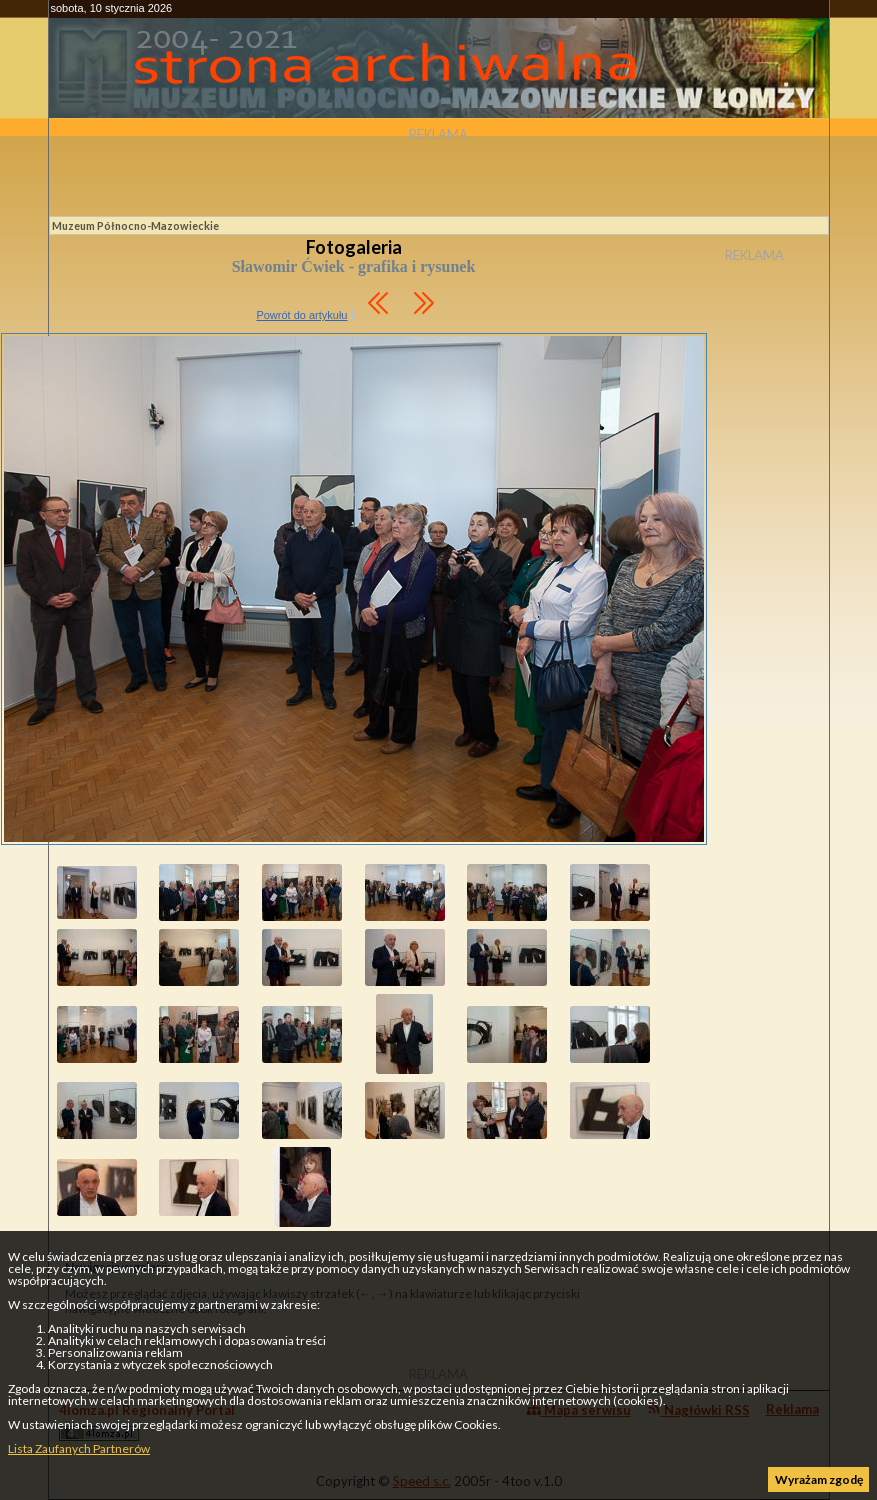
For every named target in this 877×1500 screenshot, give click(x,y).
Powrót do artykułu (301, 315)
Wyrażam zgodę (819, 1479)
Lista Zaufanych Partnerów (79, 1448)
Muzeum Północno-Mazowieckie (135, 225)
